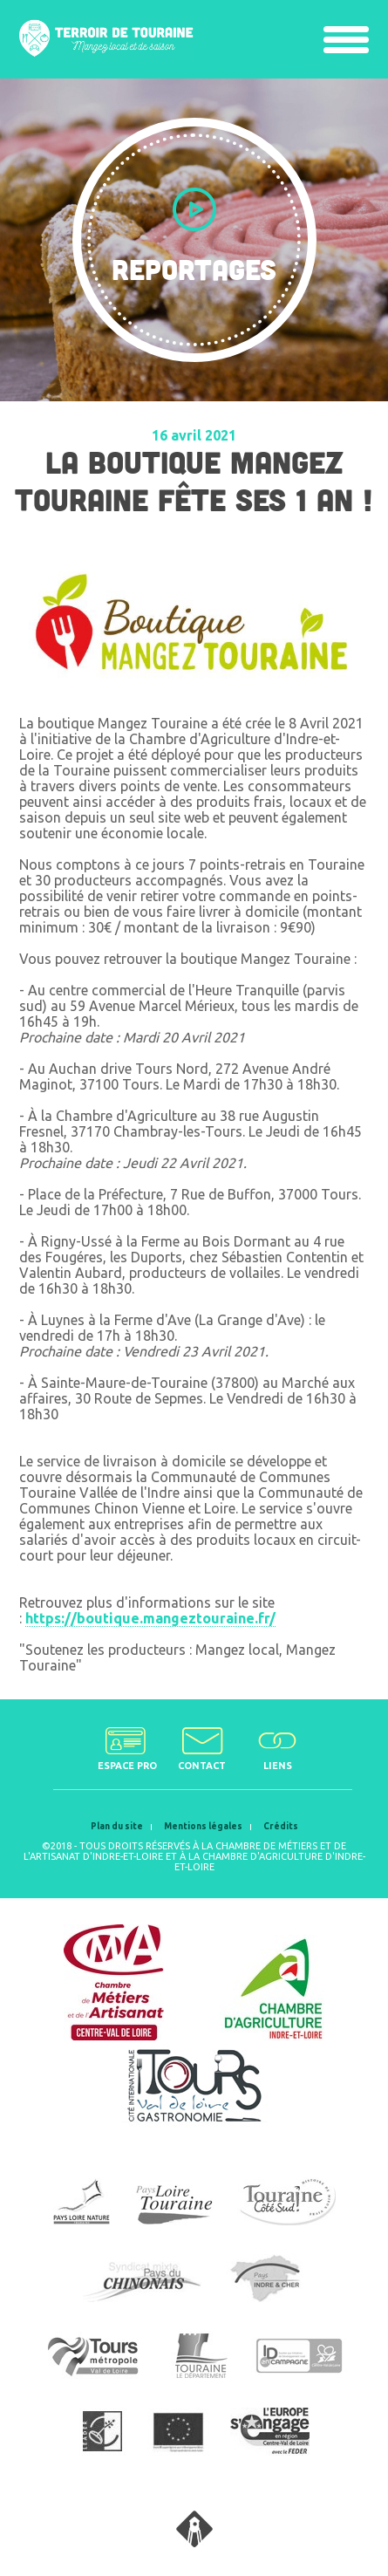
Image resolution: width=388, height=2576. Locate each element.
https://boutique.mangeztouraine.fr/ (150, 1618)
